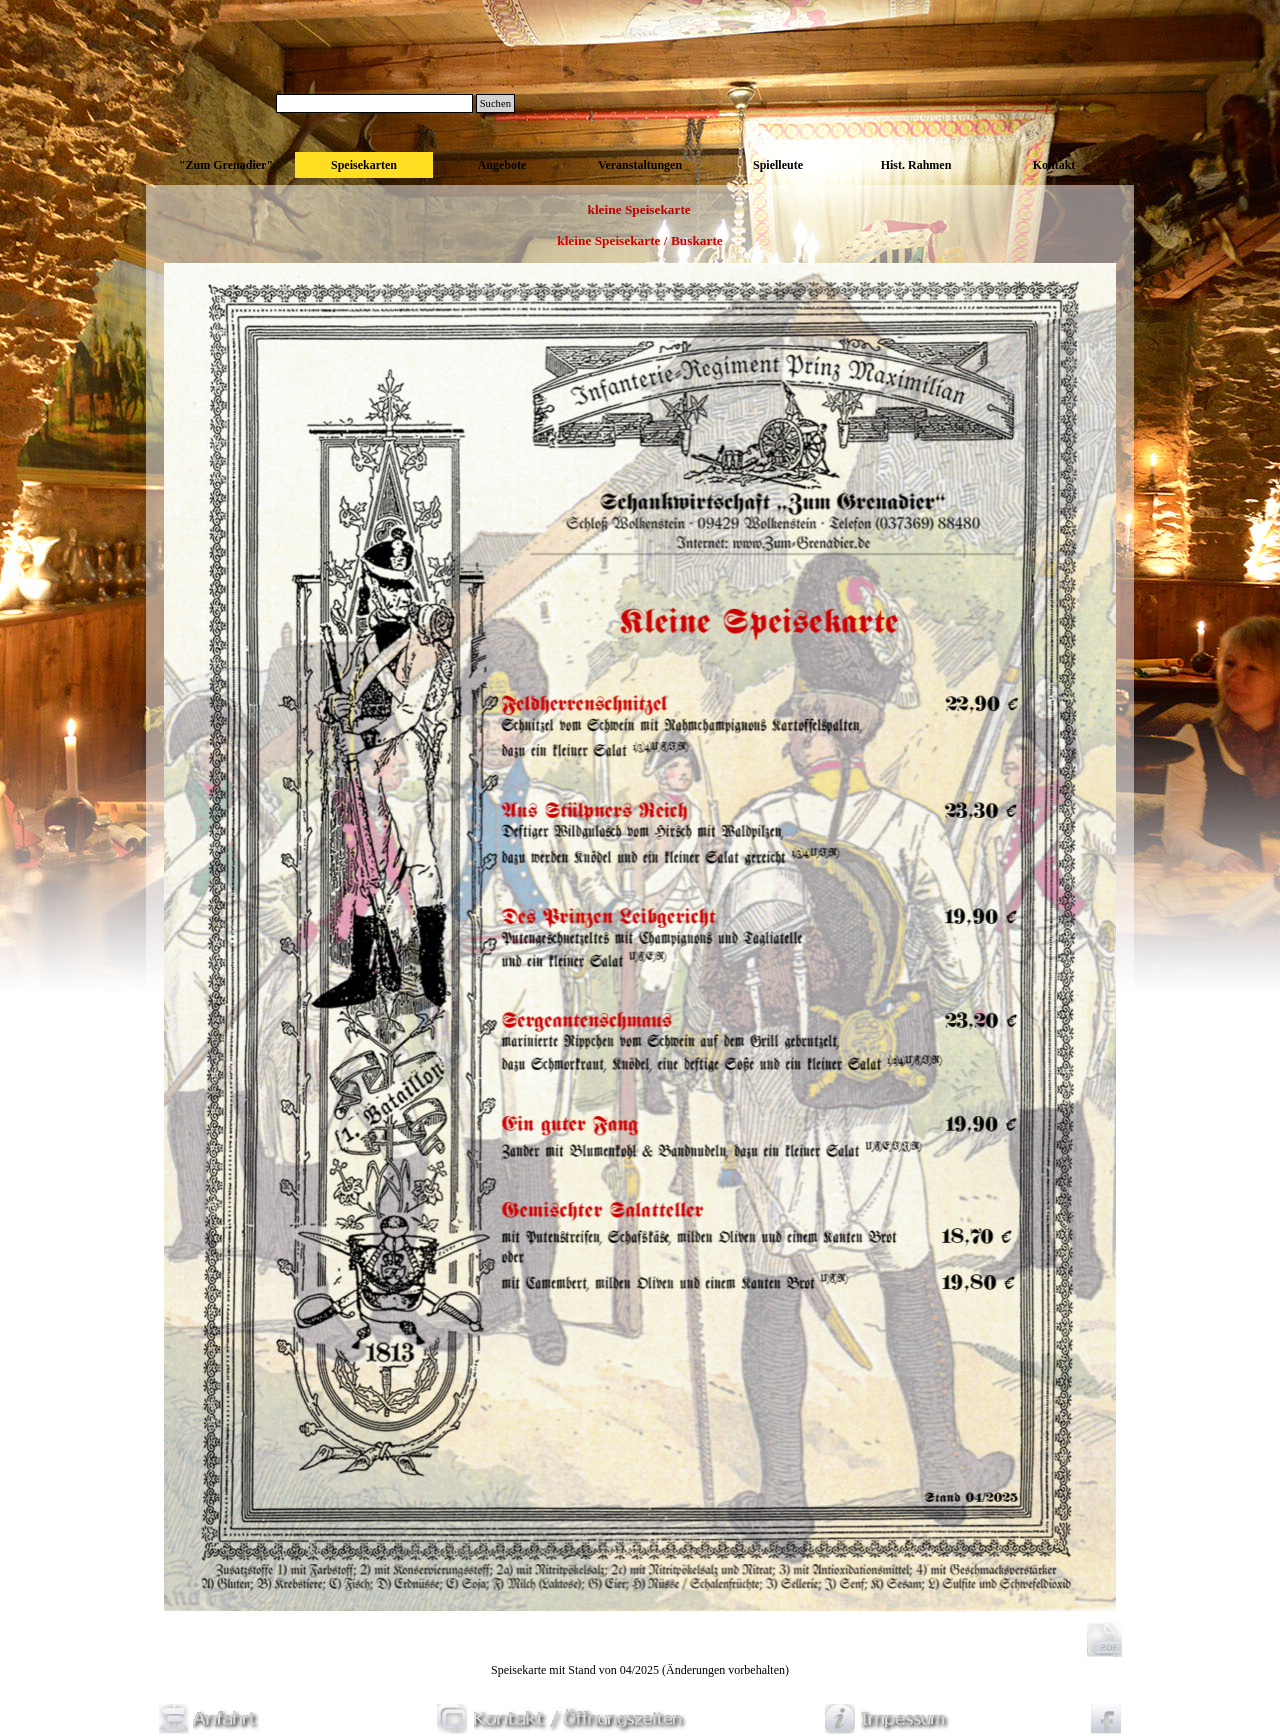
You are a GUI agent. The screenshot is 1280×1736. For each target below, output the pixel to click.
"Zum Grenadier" (226, 165)
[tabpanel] (640, 241)
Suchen (495, 103)
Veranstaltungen (640, 165)
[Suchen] (374, 103)
